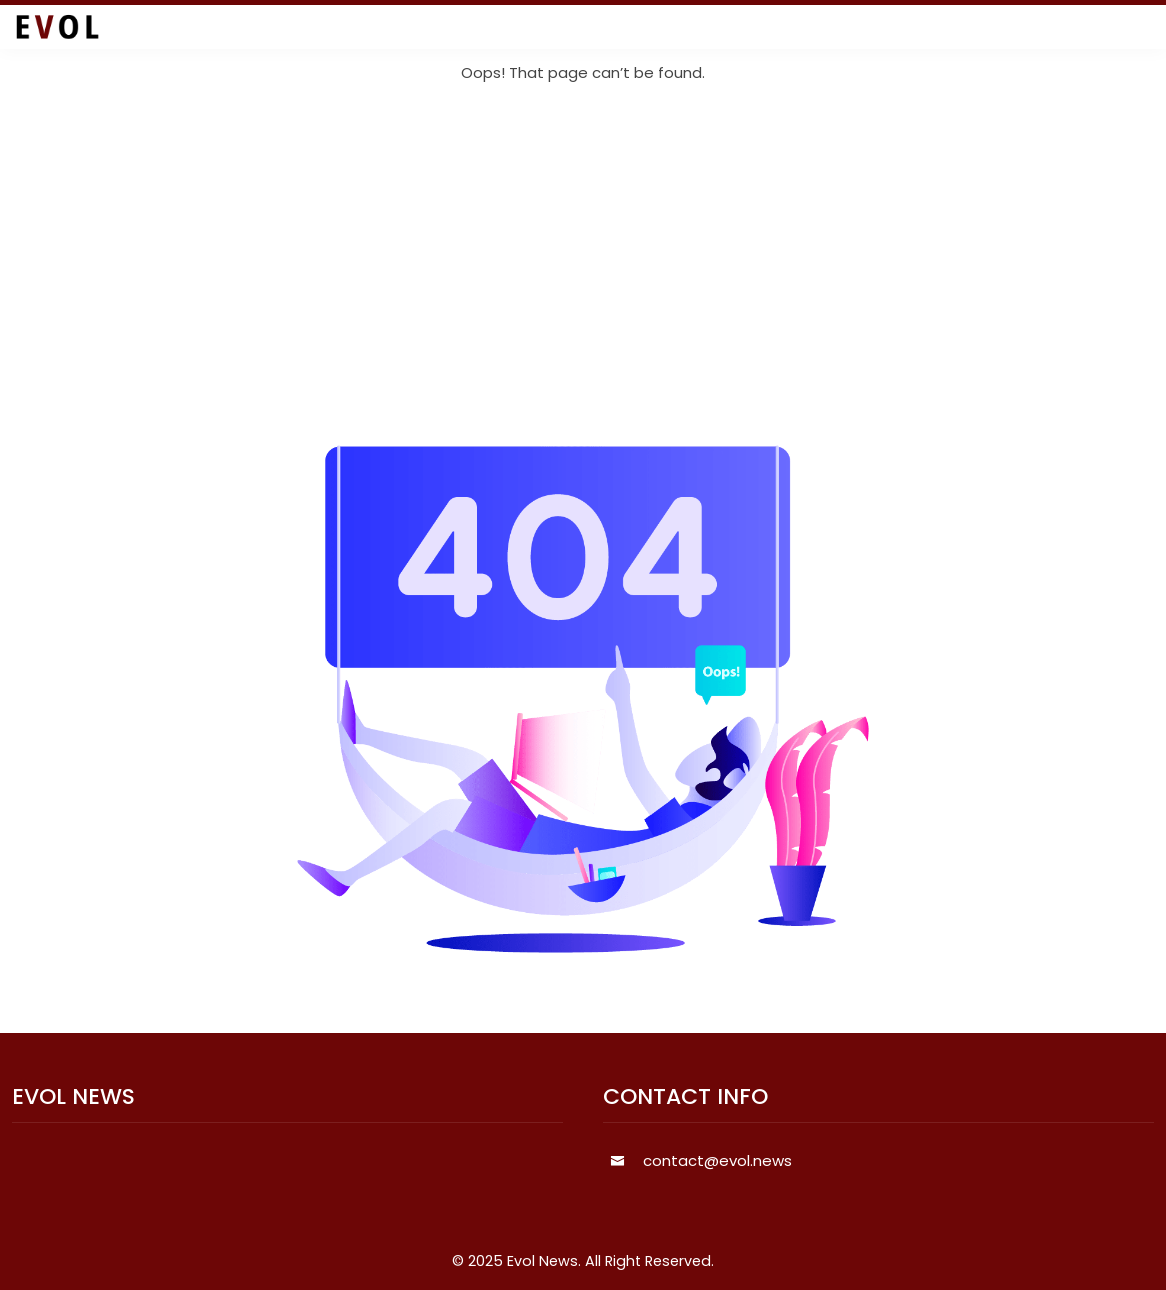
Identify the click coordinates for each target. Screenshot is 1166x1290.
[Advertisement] (582, 265)
